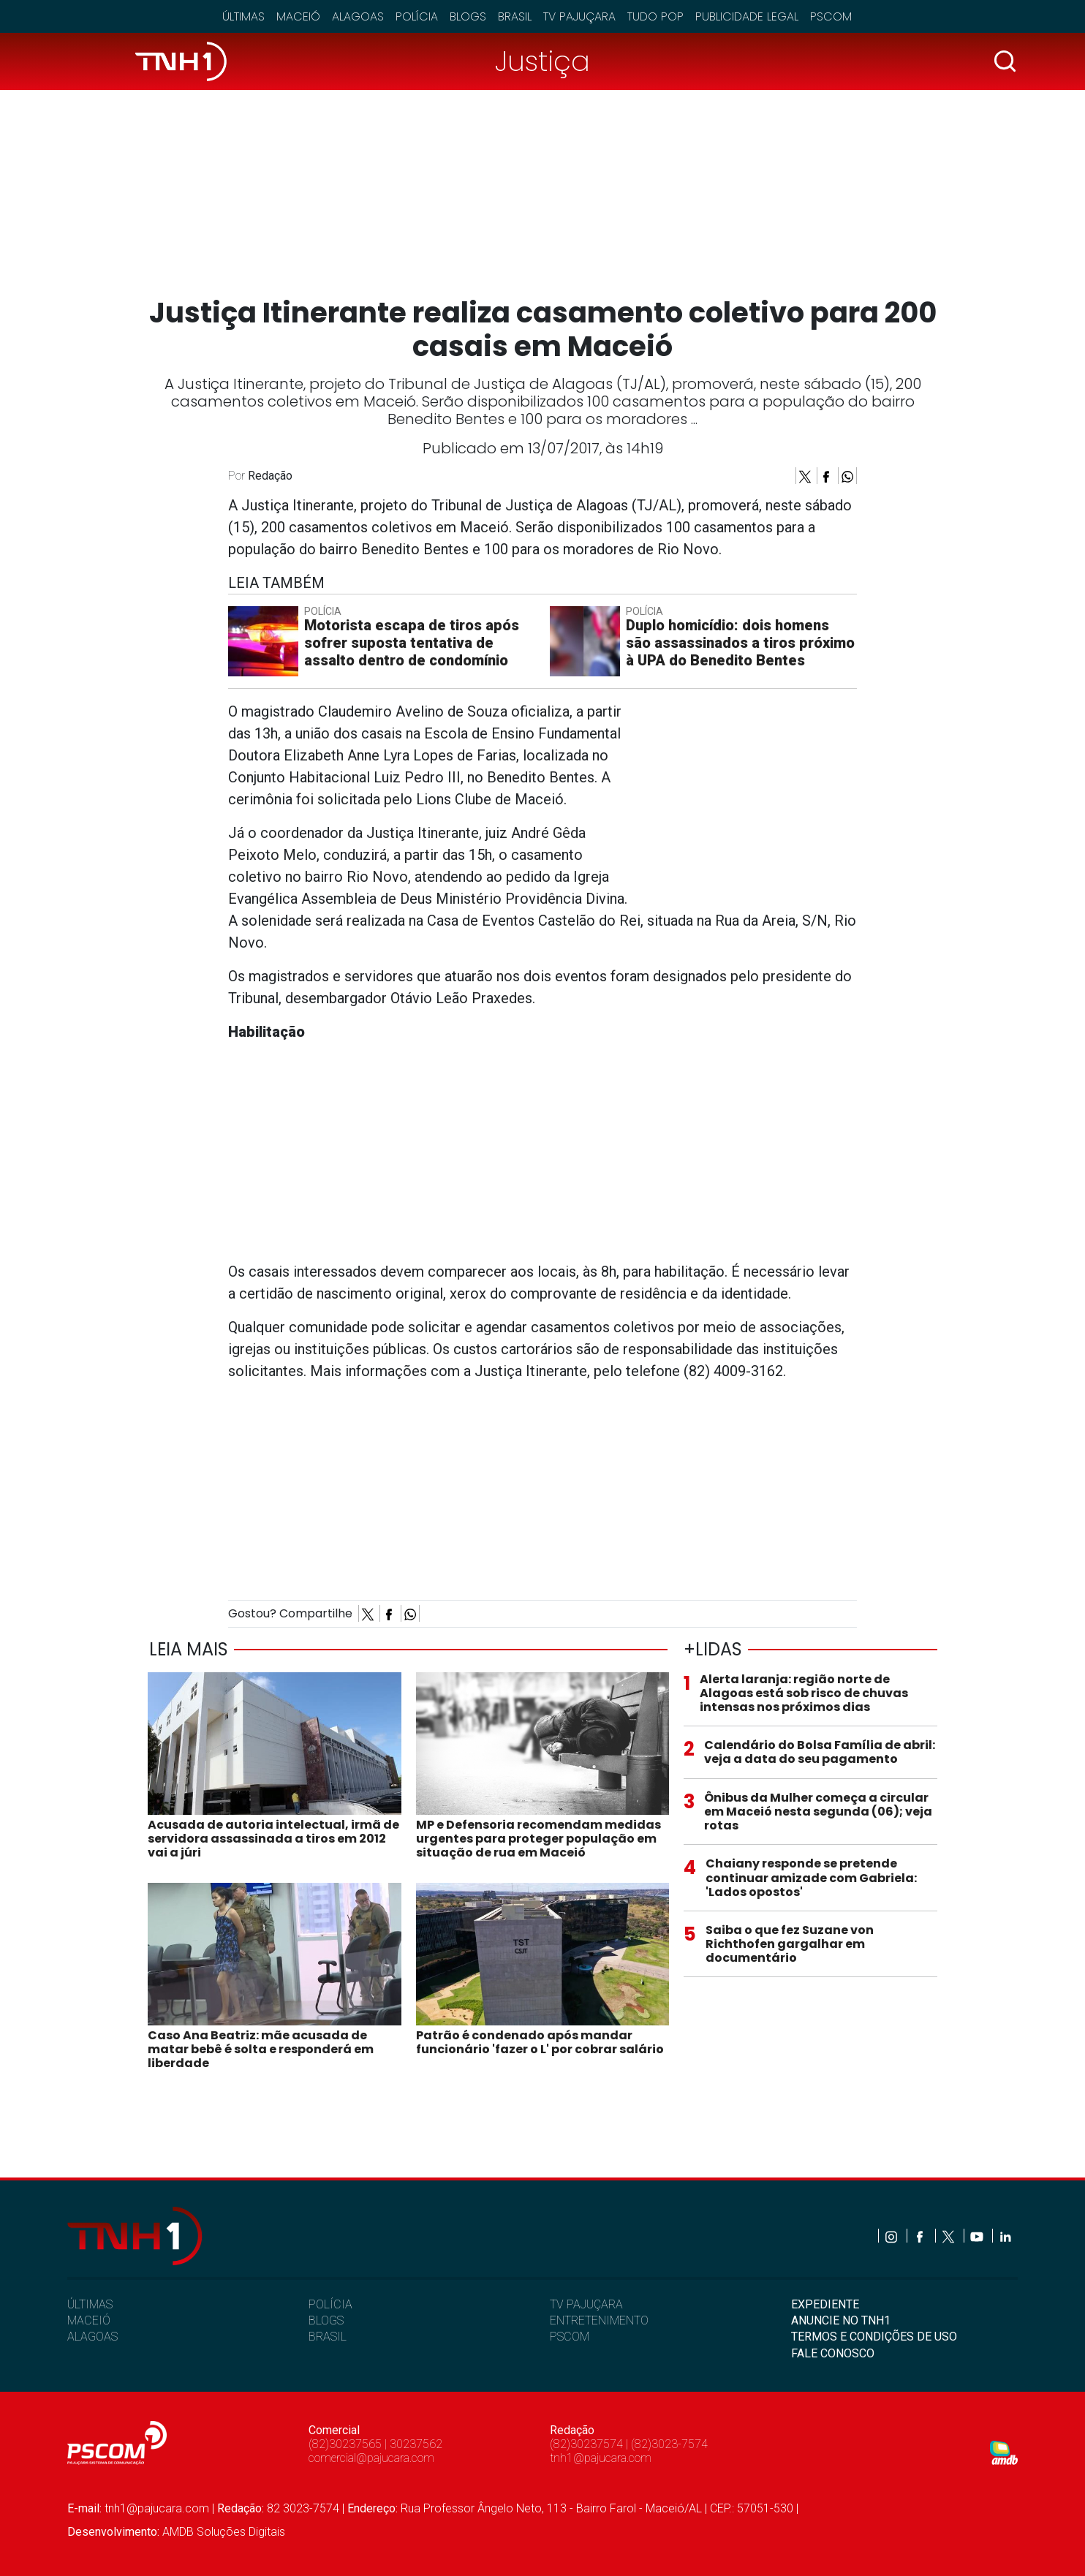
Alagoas (358, 16)
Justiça (542, 61)
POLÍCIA (330, 2304)
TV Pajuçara (579, 16)
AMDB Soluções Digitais (223, 2532)
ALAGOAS (92, 2336)
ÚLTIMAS (90, 2304)
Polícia (417, 16)
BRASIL (328, 2336)
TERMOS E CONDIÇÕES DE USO (874, 2336)
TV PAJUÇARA (586, 2304)
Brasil (515, 16)
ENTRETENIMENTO (599, 2320)
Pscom (831, 16)
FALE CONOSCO (832, 2353)
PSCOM (569, 2336)
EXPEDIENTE (825, 2304)
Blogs (468, 16)
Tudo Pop (655, 16)
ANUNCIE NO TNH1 (841, 2320)
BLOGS (326, 2320)
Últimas (243, 16)
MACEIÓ (88, 2320)
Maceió (298, 16)
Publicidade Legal (746, 16)
